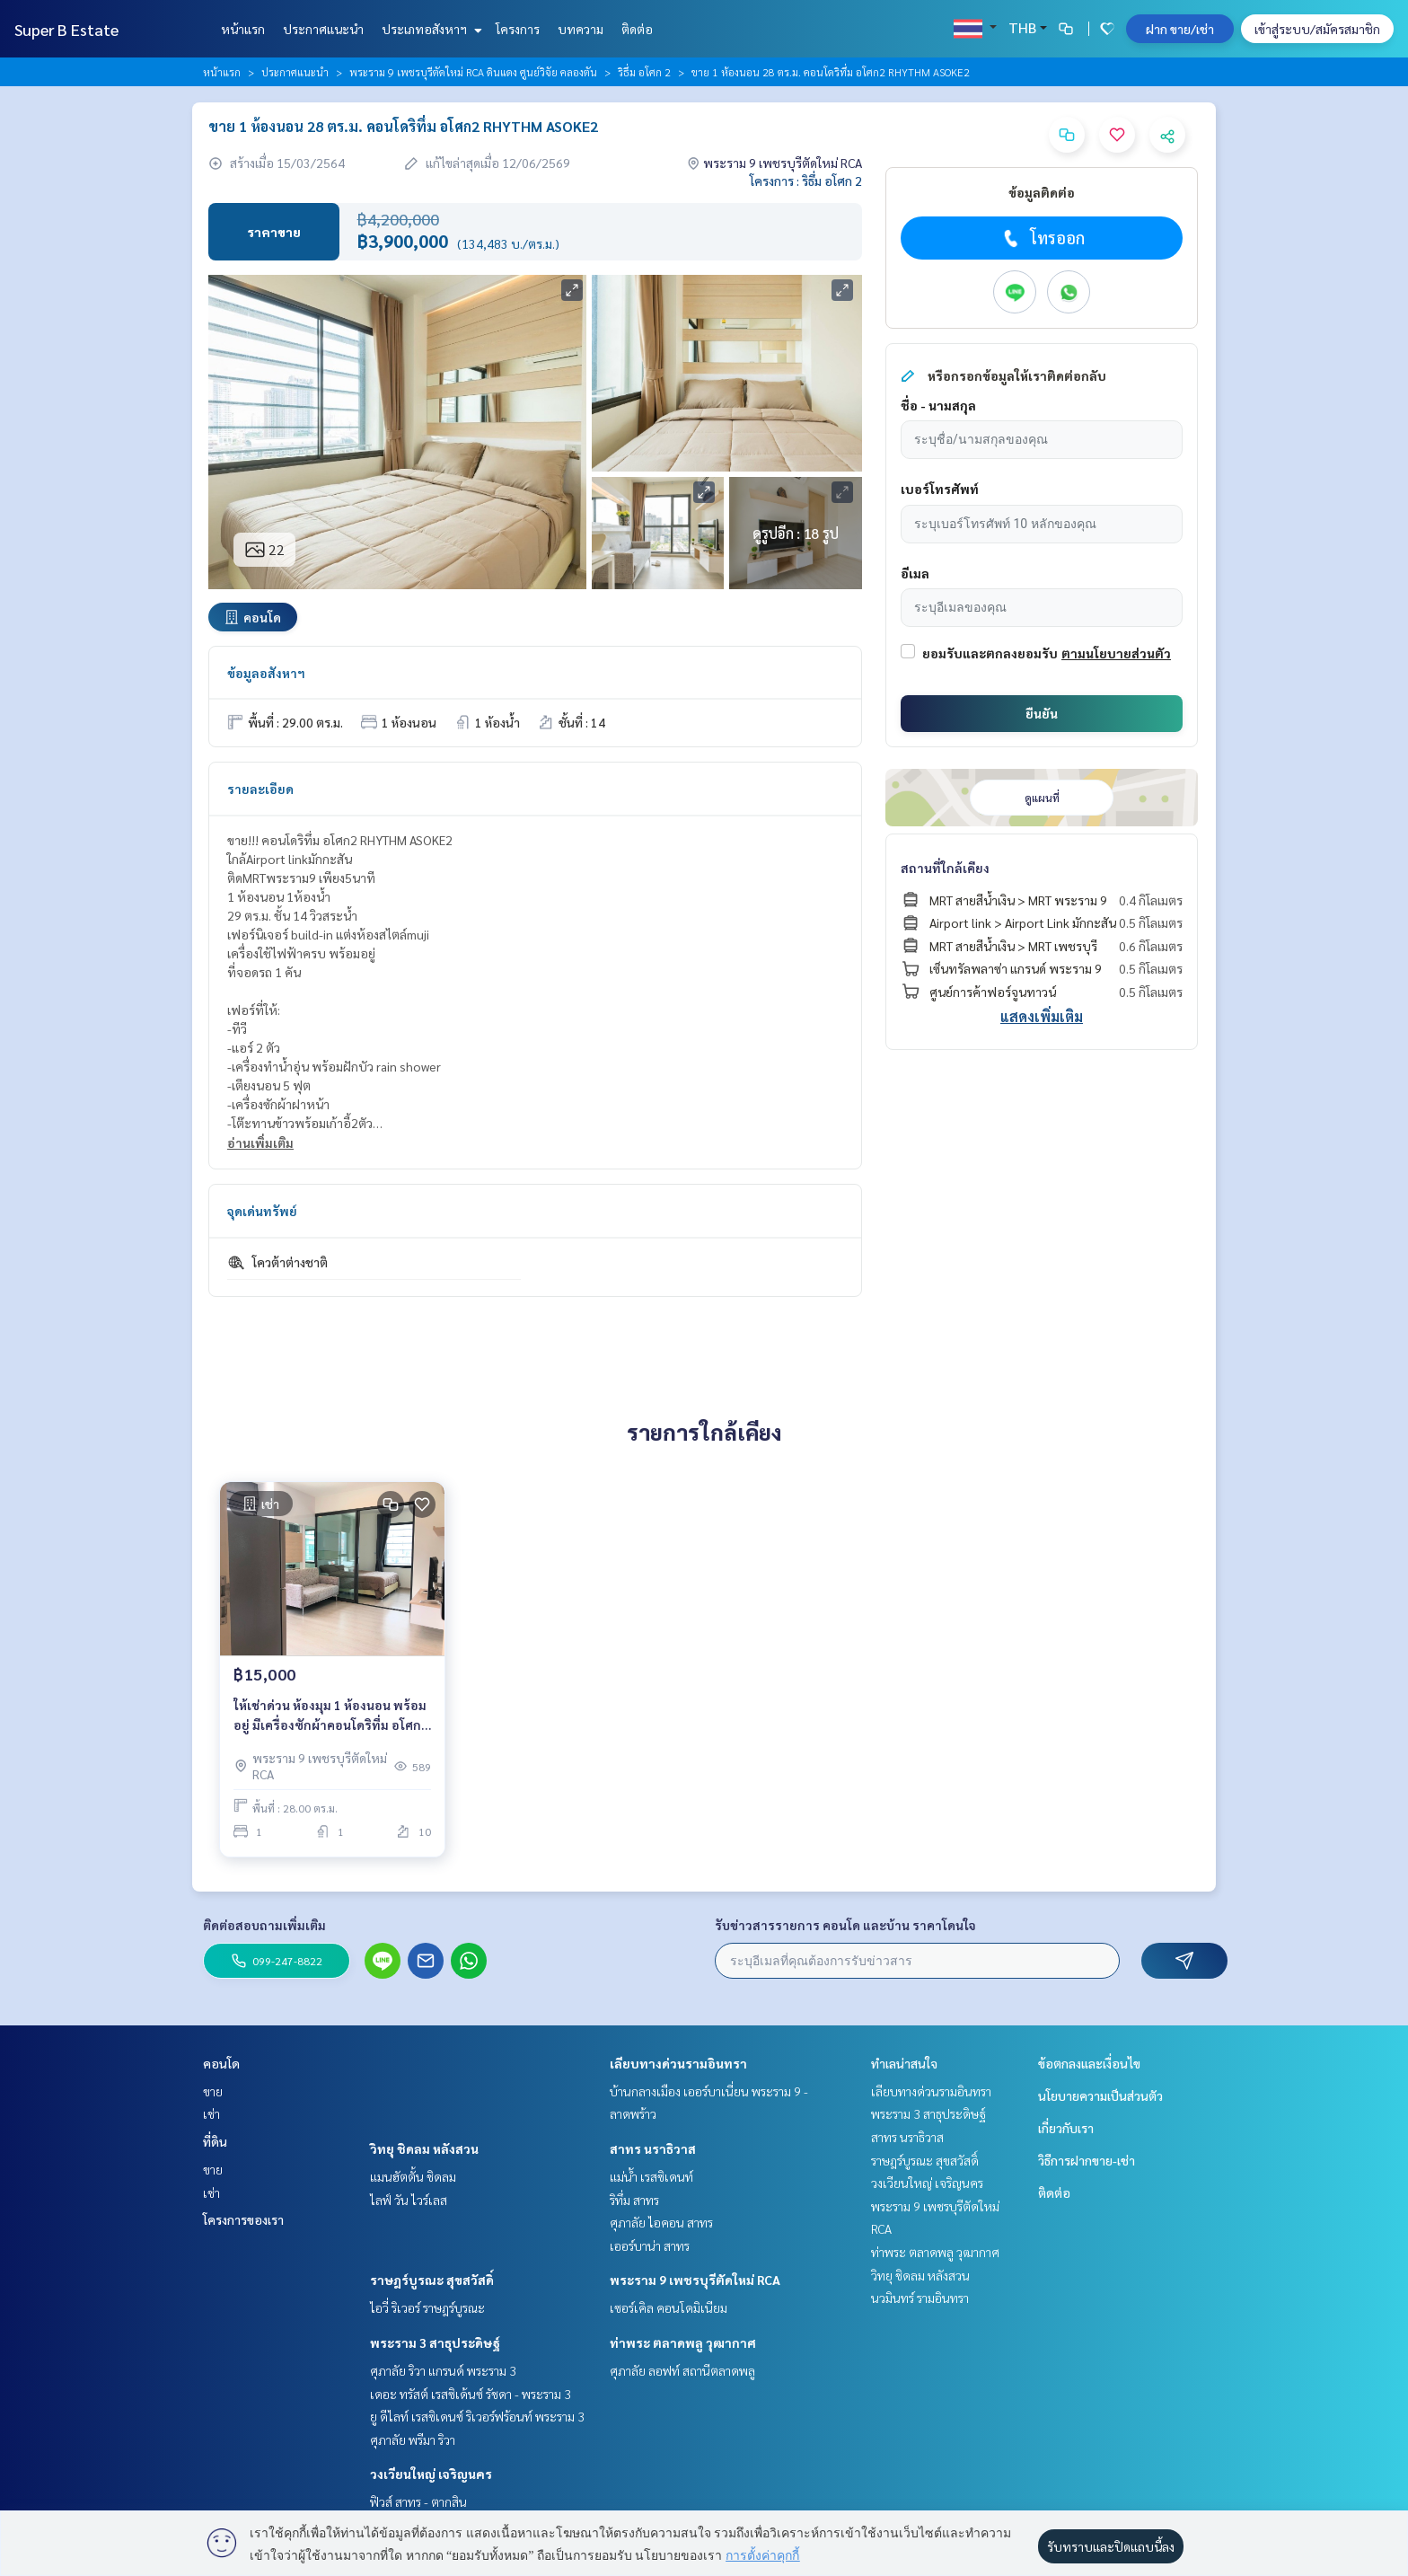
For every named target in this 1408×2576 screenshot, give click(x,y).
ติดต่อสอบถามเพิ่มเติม (264, 1925)
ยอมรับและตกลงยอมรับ (990, 653)
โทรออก (1042, 238)
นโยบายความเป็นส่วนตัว (1100, 2095)
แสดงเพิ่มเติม (1041, 1016)
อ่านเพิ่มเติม (260, 1142)
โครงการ (518, 29)
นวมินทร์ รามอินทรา (920, 2297)
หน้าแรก (243, 29)
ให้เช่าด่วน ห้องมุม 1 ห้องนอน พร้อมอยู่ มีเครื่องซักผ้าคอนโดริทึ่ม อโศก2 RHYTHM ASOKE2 (330, 1716)
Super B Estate (66, 29)
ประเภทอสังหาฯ (430, 29)
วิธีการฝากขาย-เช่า (1086, 2160)
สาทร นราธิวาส (653, 2148)
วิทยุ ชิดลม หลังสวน (424, 2148)
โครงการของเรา (243, 2219)
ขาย (213, 2091)
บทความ (580, 29)
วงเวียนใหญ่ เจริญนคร (431, 2474)
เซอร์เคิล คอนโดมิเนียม (668, 2307)
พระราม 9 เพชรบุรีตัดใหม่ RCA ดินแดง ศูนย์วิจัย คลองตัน (473, 72)
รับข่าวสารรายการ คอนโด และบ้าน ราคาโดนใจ (845, 1925)
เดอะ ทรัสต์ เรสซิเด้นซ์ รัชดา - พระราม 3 (470, 2394)
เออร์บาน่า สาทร (650, 2245)
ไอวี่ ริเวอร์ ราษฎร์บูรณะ (427, 2307)
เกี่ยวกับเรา (1066, 2128)
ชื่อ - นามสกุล (938, 405)
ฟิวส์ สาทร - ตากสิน (418, 2501)
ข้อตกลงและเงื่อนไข (1089, 2063)
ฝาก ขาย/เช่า (1180, 29)
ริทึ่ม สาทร (634, 2200)
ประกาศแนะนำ (323, 29)
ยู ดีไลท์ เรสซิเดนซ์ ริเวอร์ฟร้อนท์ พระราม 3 (477, 2416)
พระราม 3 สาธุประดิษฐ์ (435, 2342)
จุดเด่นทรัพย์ (262, 1211)
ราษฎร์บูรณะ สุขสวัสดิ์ (432, 2280)
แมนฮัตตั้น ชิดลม (413, 2176)
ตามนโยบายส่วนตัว (1116, 653)
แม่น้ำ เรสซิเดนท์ (651, 2176)
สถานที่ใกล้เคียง (945, 868)
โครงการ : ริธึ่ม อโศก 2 (806, 180)
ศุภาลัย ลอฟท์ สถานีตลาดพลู (682, 2370)
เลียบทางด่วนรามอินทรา (678, 2063)
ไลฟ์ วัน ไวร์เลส (408, 2200)
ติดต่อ (637, 29)
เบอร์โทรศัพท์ (940, 489)
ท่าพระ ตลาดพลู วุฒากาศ (683, 2342)
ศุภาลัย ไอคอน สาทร (661, 2222)
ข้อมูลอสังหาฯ (266, 673)
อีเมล (915, 573)
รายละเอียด (260, 789)
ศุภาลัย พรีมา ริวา (412, 2439)
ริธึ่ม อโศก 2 (644, 72)
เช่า (211, 2113)
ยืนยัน (1041, 713)
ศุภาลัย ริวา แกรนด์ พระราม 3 (443, 2370)
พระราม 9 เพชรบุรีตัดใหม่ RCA (695, 2280)
